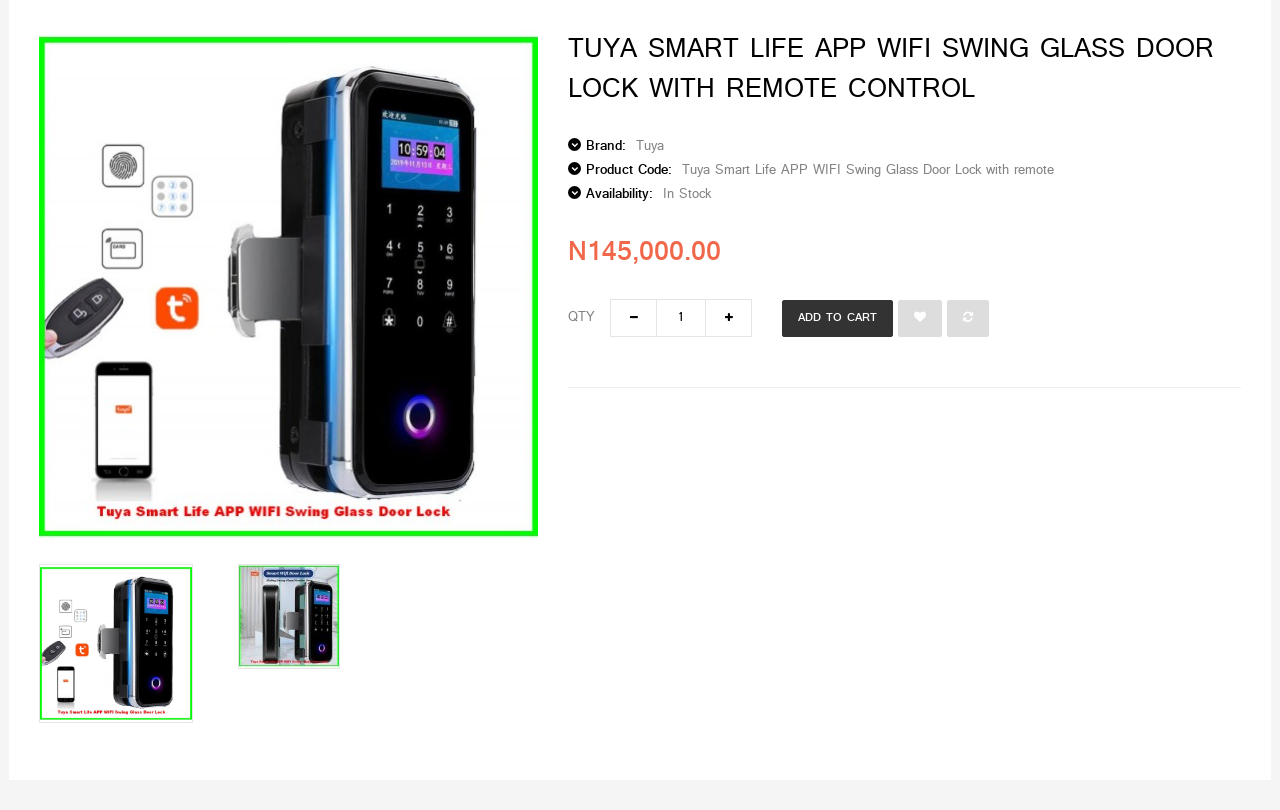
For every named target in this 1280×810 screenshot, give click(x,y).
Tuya (650, 146)
